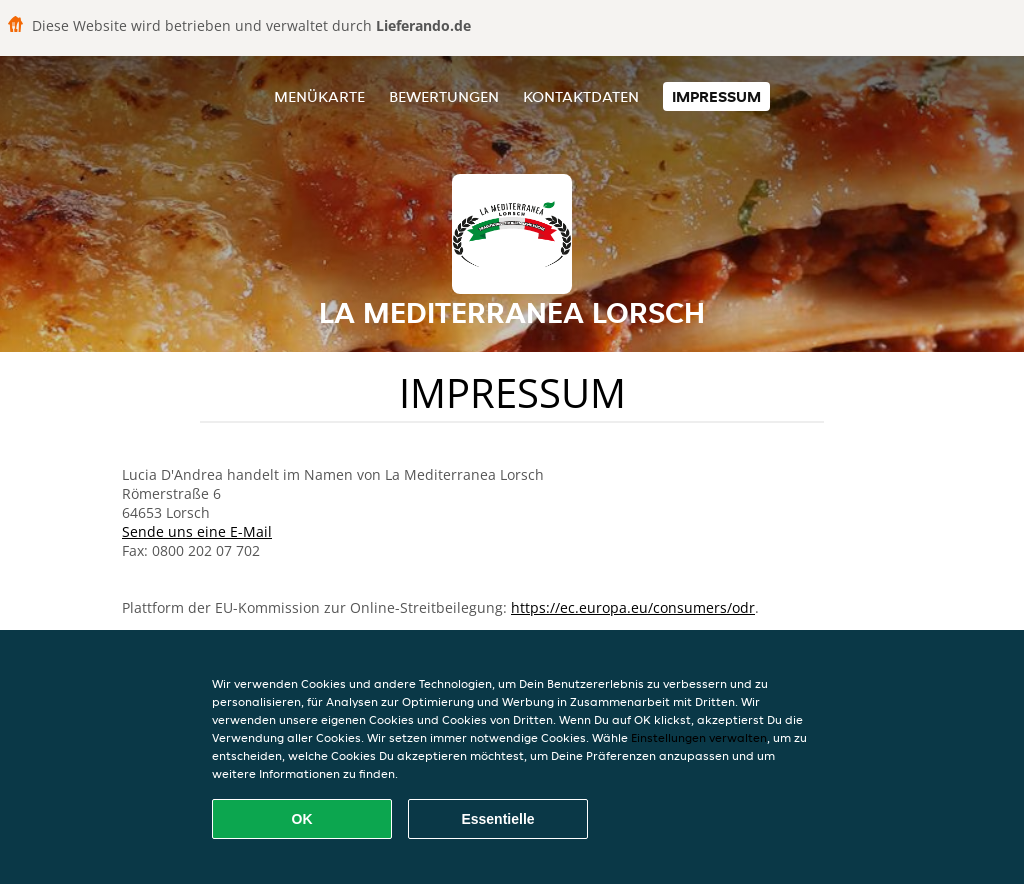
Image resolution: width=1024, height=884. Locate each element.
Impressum (716, 96)
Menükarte (319, 96)
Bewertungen (444, 96)
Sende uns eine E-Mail (197, 531)
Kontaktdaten (581, 96)
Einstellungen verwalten (699, 737)
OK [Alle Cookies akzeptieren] (302, 819)
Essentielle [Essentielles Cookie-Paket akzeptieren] (497, 819)
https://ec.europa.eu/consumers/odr (633, 607)
